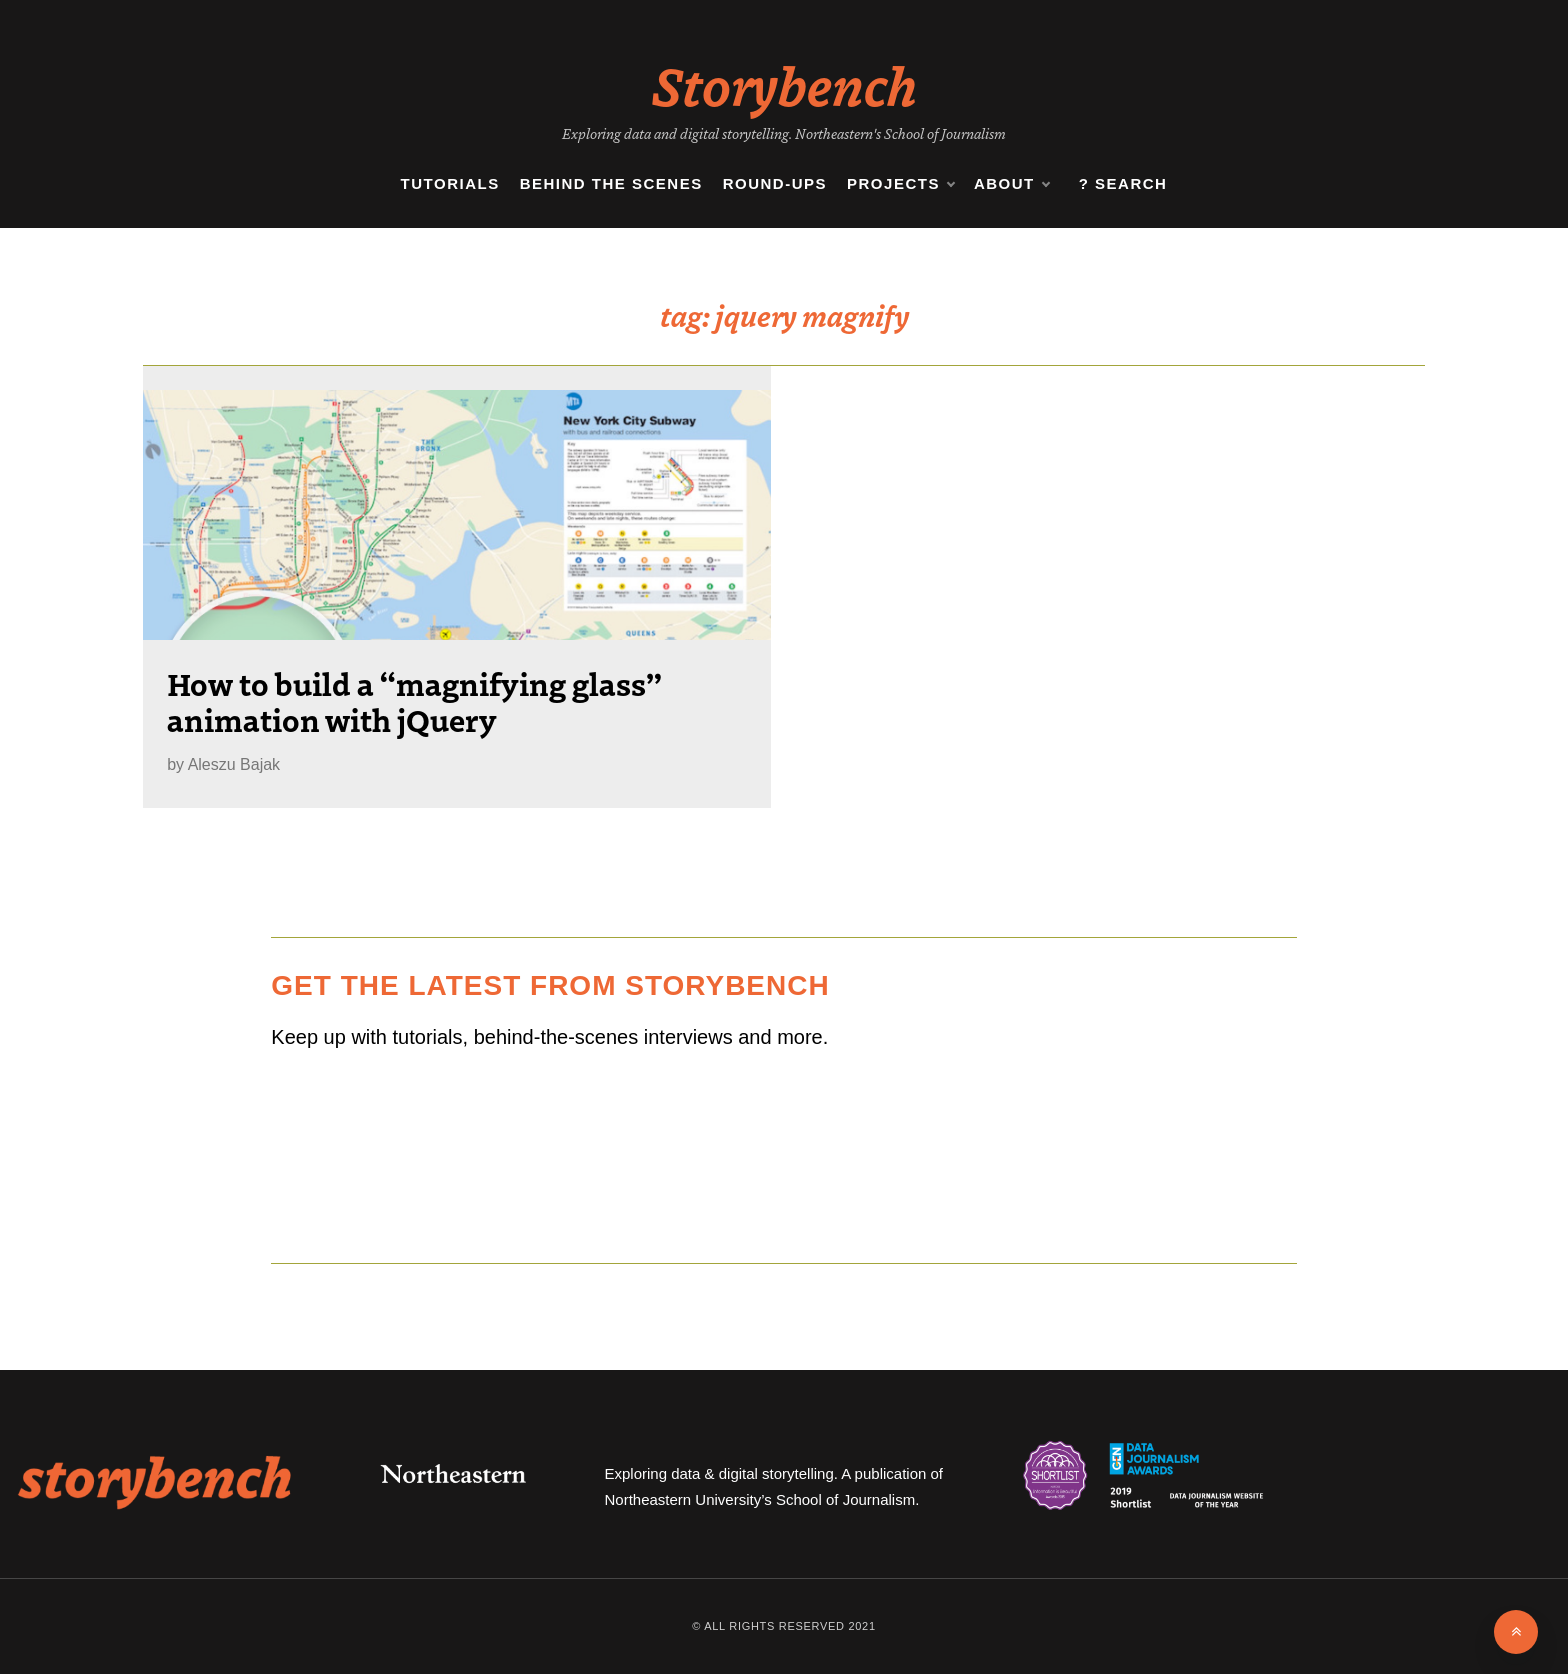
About (1011, 184)
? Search (1123, 183)
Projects (900, 184)
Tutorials (450, 183)
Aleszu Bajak (234, 764)
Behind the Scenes (611, 183)
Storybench (784, 84)
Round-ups (775, 183)
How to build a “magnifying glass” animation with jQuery (414, 701)
